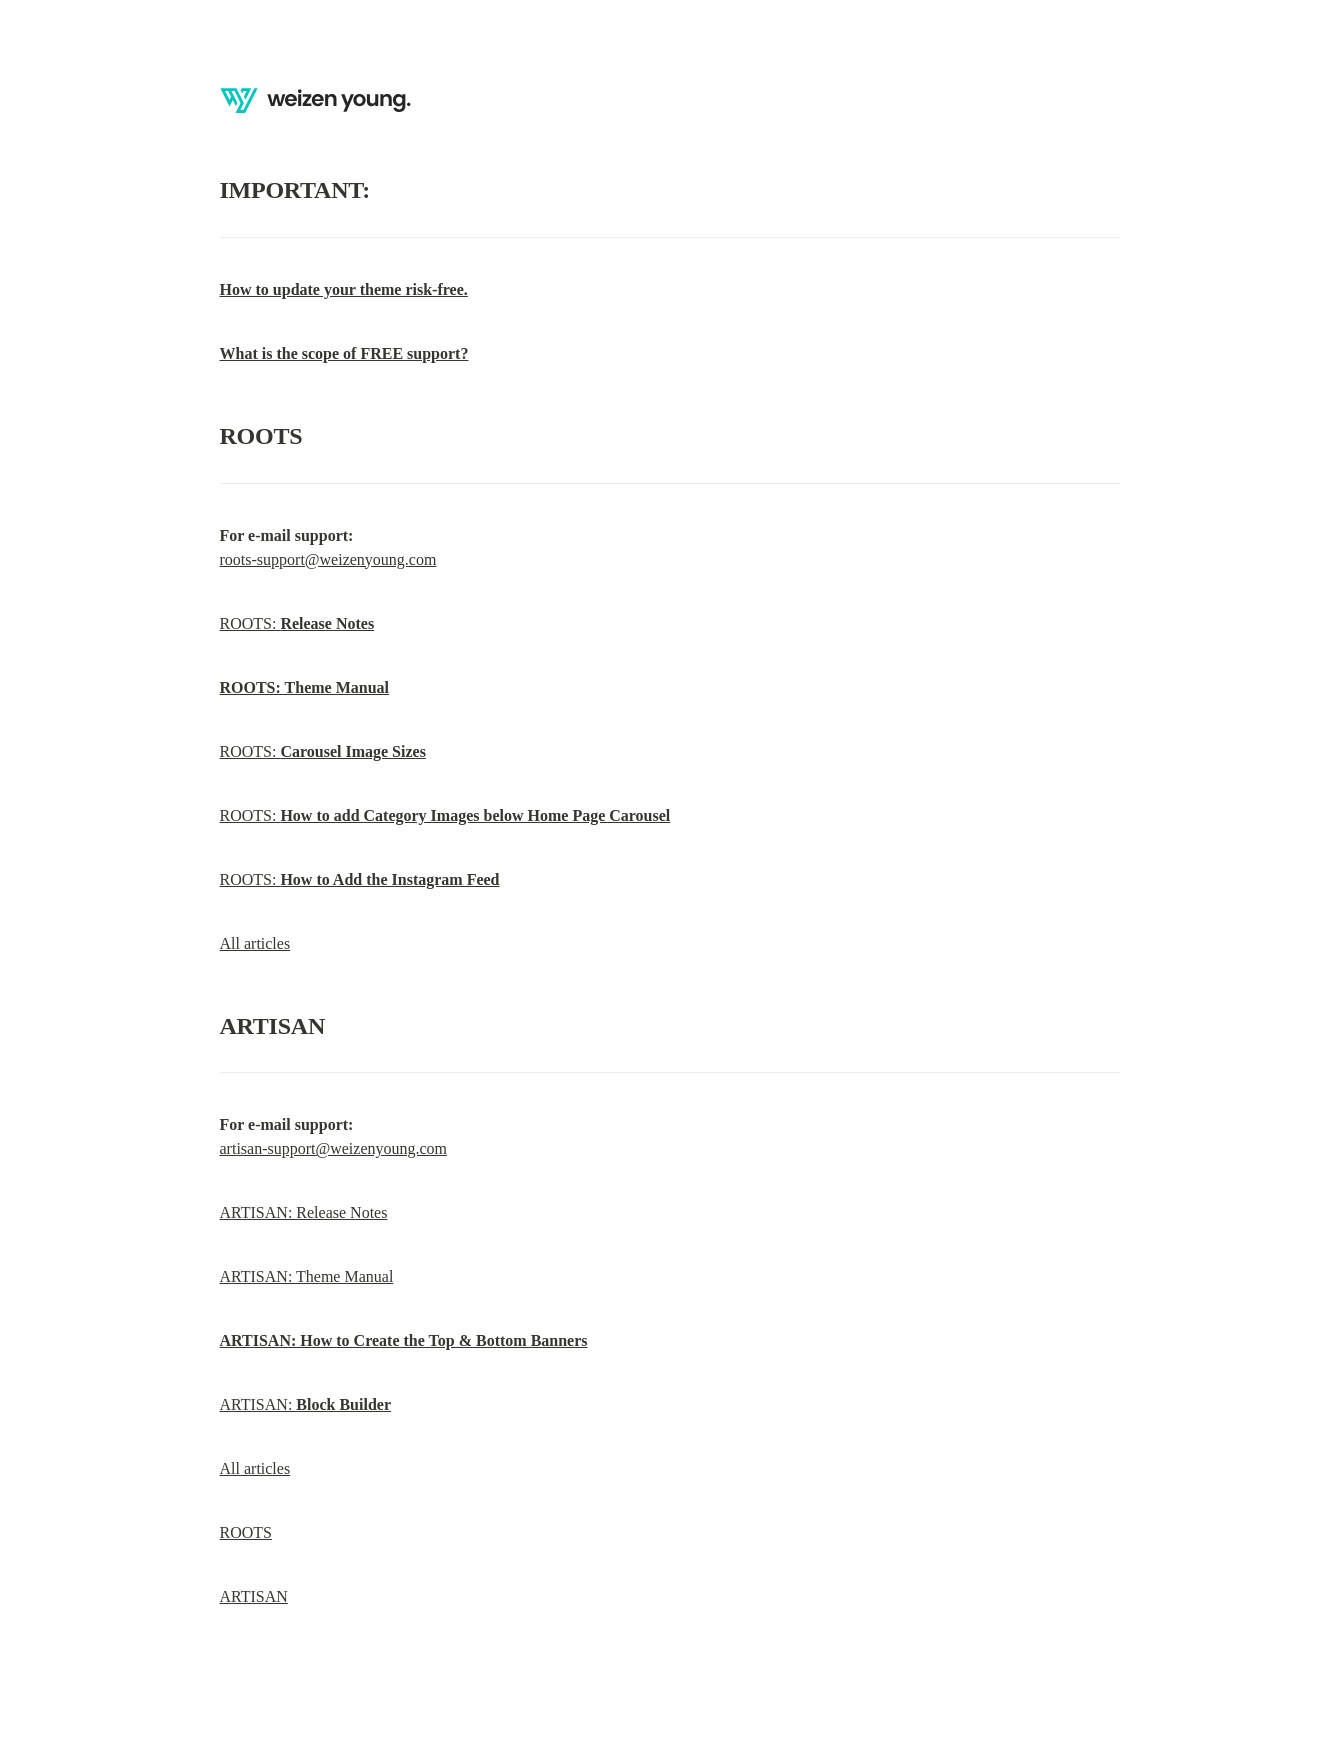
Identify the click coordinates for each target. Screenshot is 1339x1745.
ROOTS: (297, 623)
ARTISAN (254, 1596)
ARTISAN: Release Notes (304, 1212)
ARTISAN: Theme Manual (307, 1276)
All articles (255, 943)
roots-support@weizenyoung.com (328, 559)
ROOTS (246, 1532)
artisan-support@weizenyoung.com (334, 1148)
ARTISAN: (306, 1404)
